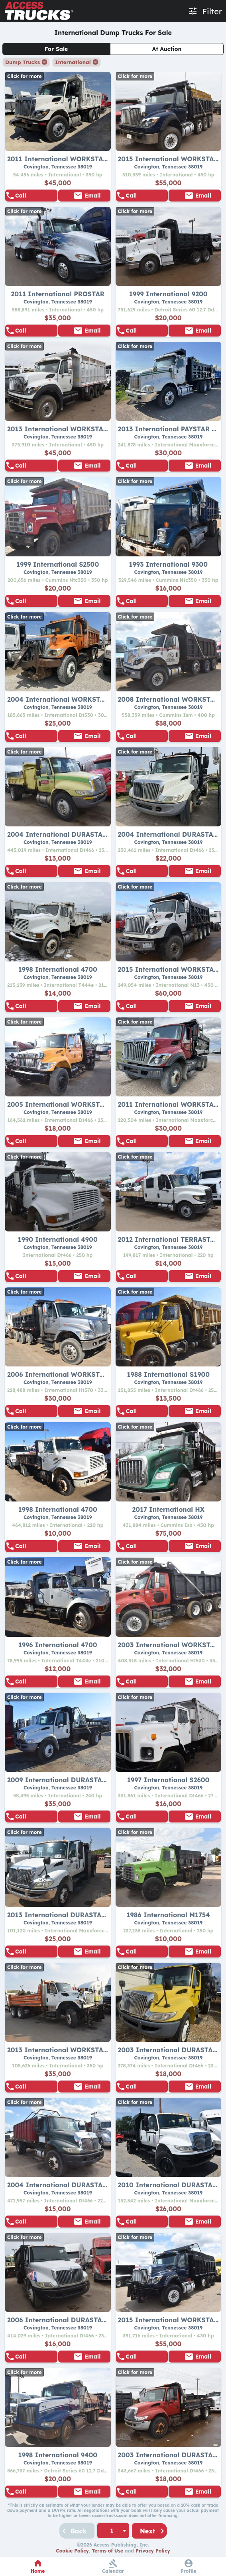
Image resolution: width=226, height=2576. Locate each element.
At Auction (167, 49)
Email (92, 195)
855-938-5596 (35, 195)
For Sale (56, 49)
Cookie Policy (72, 2551)
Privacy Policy (153, 2551)
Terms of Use (107, 2551)
